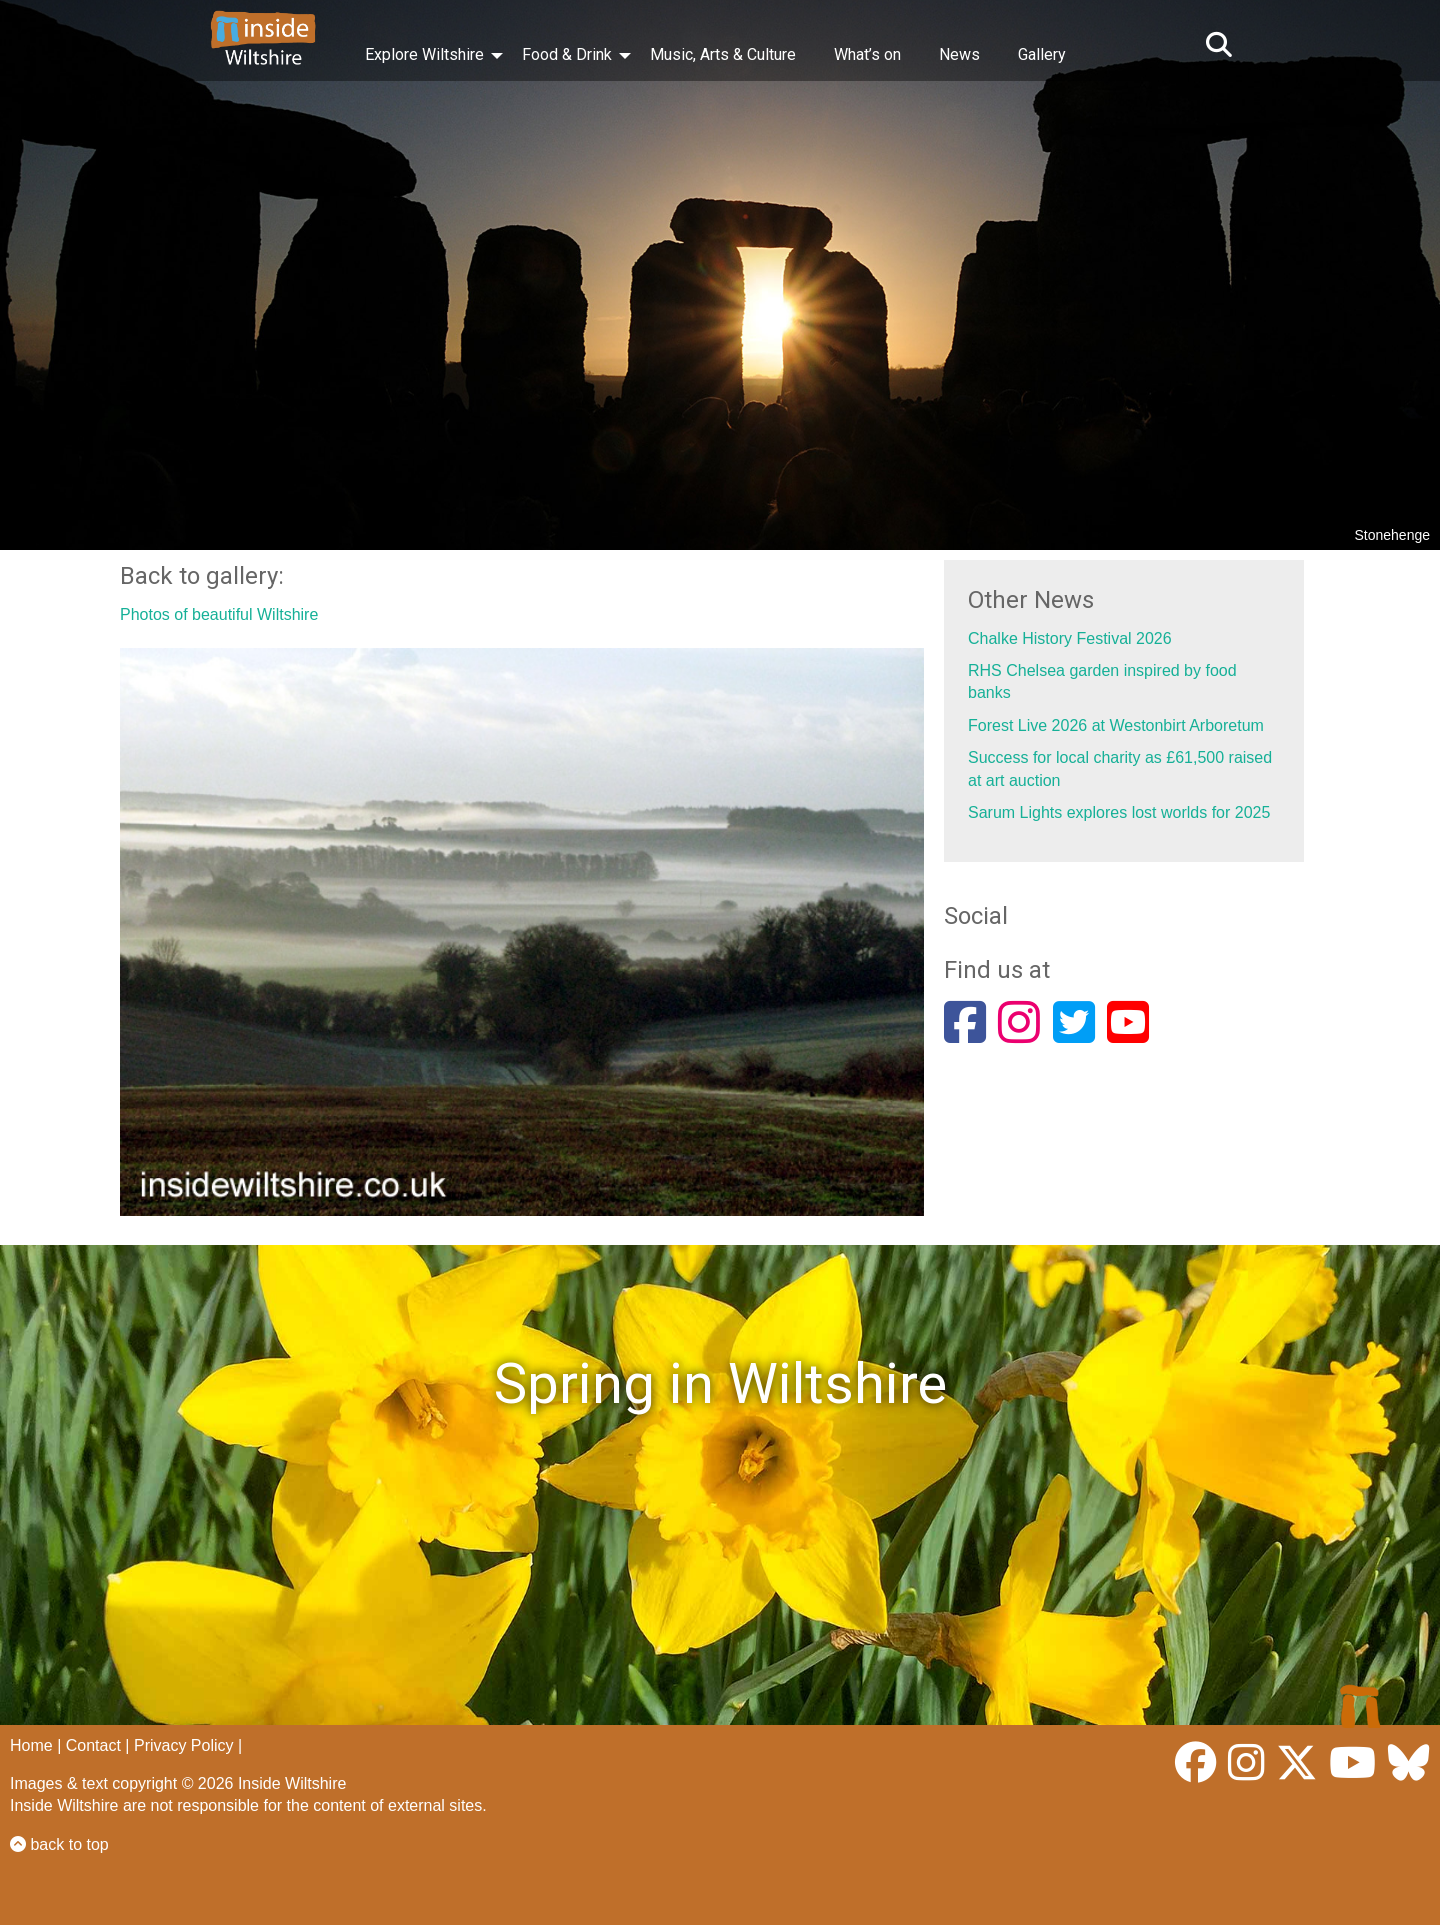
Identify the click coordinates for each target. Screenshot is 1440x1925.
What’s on (867, 54)
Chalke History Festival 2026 (1070, 638)
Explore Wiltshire (424, 54)
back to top (59, 1844)
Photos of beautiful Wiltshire (219, 614)
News (959, 54)
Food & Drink (567, 54)
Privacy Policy (184, 1745)
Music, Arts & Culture (723, 54)
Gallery (1042, 54)
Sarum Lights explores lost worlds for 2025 (1119, 812)
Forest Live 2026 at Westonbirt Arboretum (1116, 725)
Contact (93, 1745)
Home (31, 1745)
